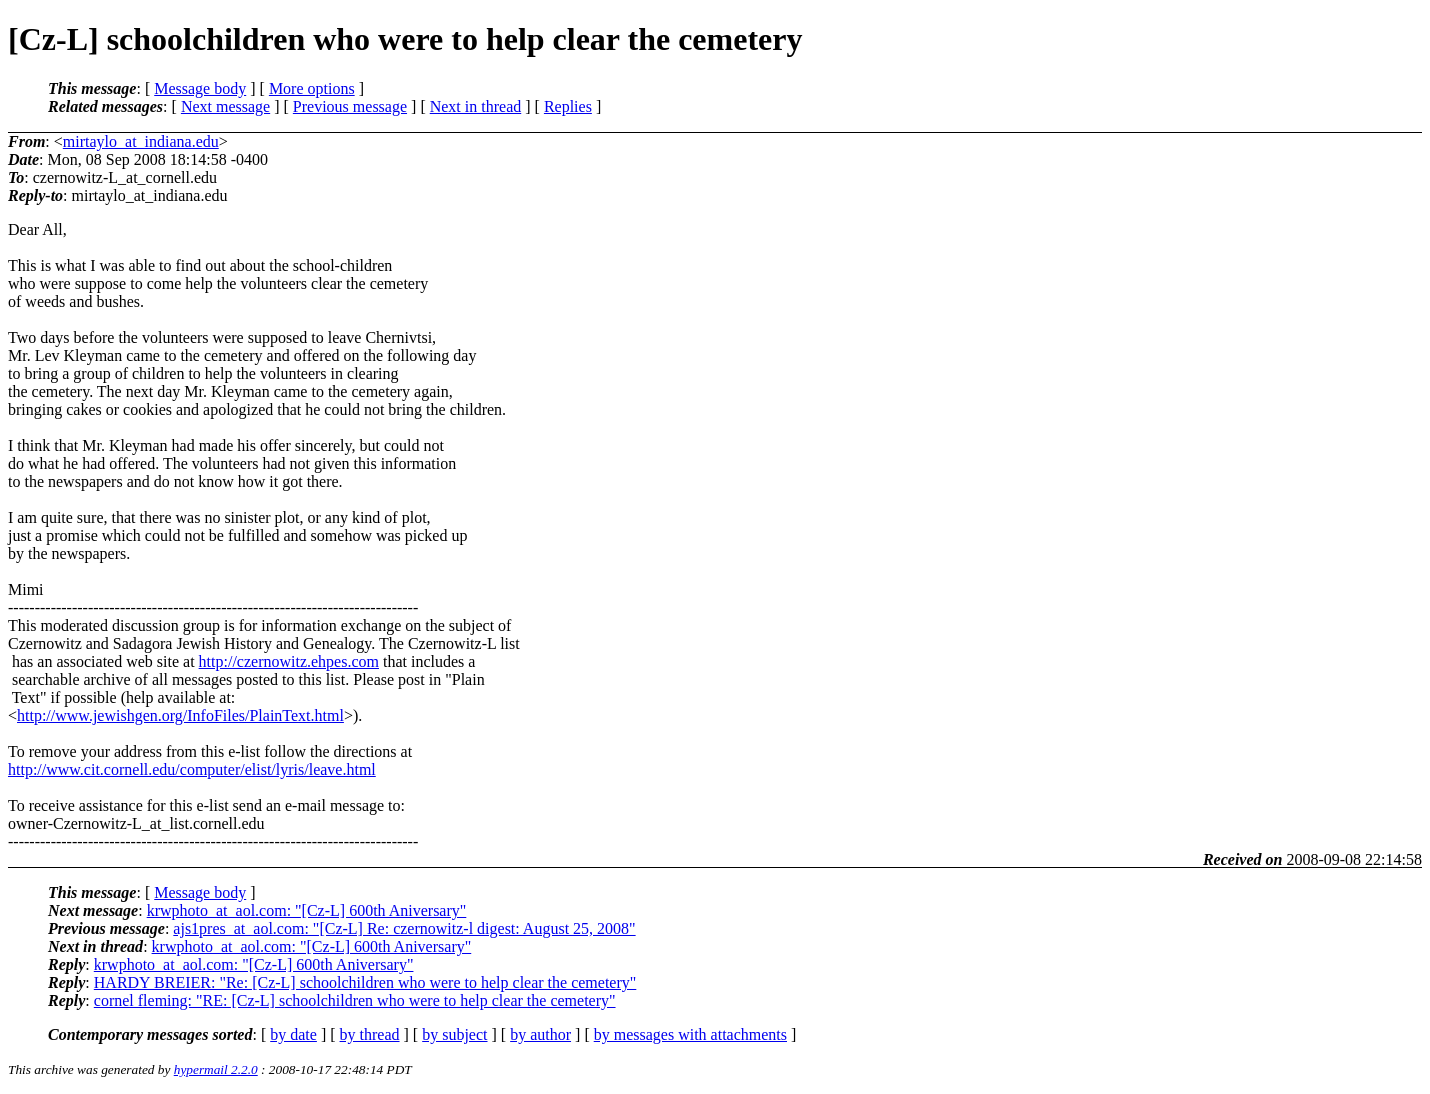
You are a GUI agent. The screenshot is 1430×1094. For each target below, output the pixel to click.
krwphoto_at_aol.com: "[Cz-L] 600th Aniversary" (307, 910)
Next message (225, 106)
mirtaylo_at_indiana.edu (141, 141)
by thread (370, 1034)
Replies (568, 106)
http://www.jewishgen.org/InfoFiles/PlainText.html (180, 715)
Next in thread (476, 106)
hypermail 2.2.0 (216, 1069)
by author (540, 1034)
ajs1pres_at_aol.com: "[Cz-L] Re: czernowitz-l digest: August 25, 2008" (404, 928)
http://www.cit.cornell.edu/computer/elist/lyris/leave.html (192, 769)
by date (293, 1034)
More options (312, 88)
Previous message (350, 106)
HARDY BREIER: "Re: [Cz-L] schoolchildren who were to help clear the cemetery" (365, 982)
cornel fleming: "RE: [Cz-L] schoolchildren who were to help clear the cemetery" (355, 1000)
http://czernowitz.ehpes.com (289, 661)
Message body (200, 88)
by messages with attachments (690, 1034)
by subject (454, 1034)
